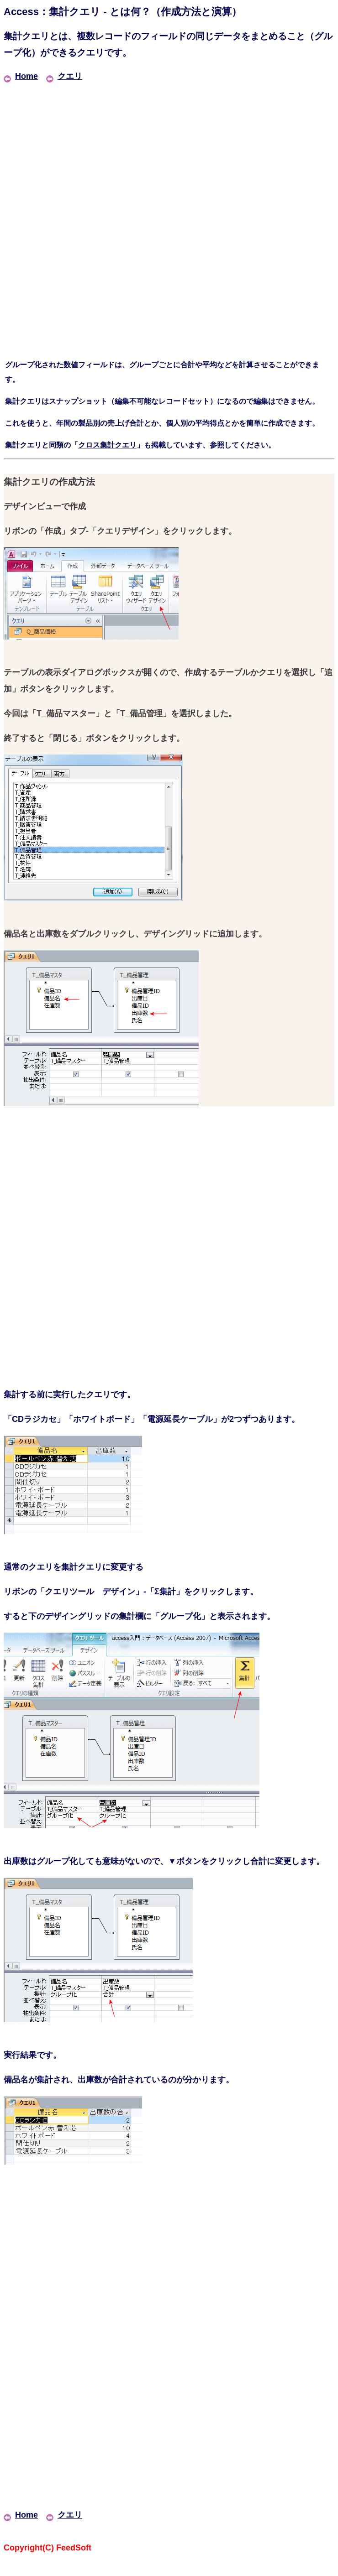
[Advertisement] (169, 148)
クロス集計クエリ (107, 445)
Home (21, 76)
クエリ (64, 76)
